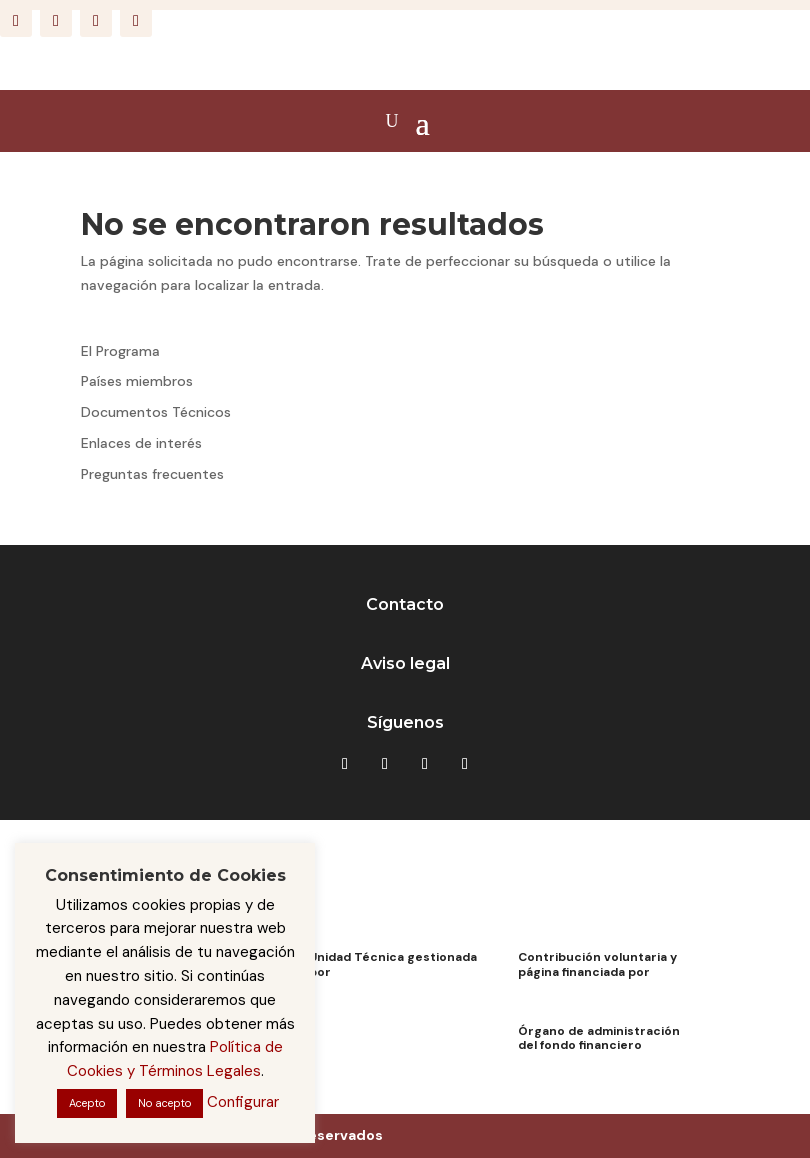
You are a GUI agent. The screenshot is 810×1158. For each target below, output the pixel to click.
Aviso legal (405, 663)
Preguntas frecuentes (152, 474)
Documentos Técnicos (156, 412)
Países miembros (137, 381)
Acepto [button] (87, 1103)
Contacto (405, 604)
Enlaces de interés (141, 443)
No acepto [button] (164, 1103)
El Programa (120, 351)
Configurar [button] (243, 1102)
